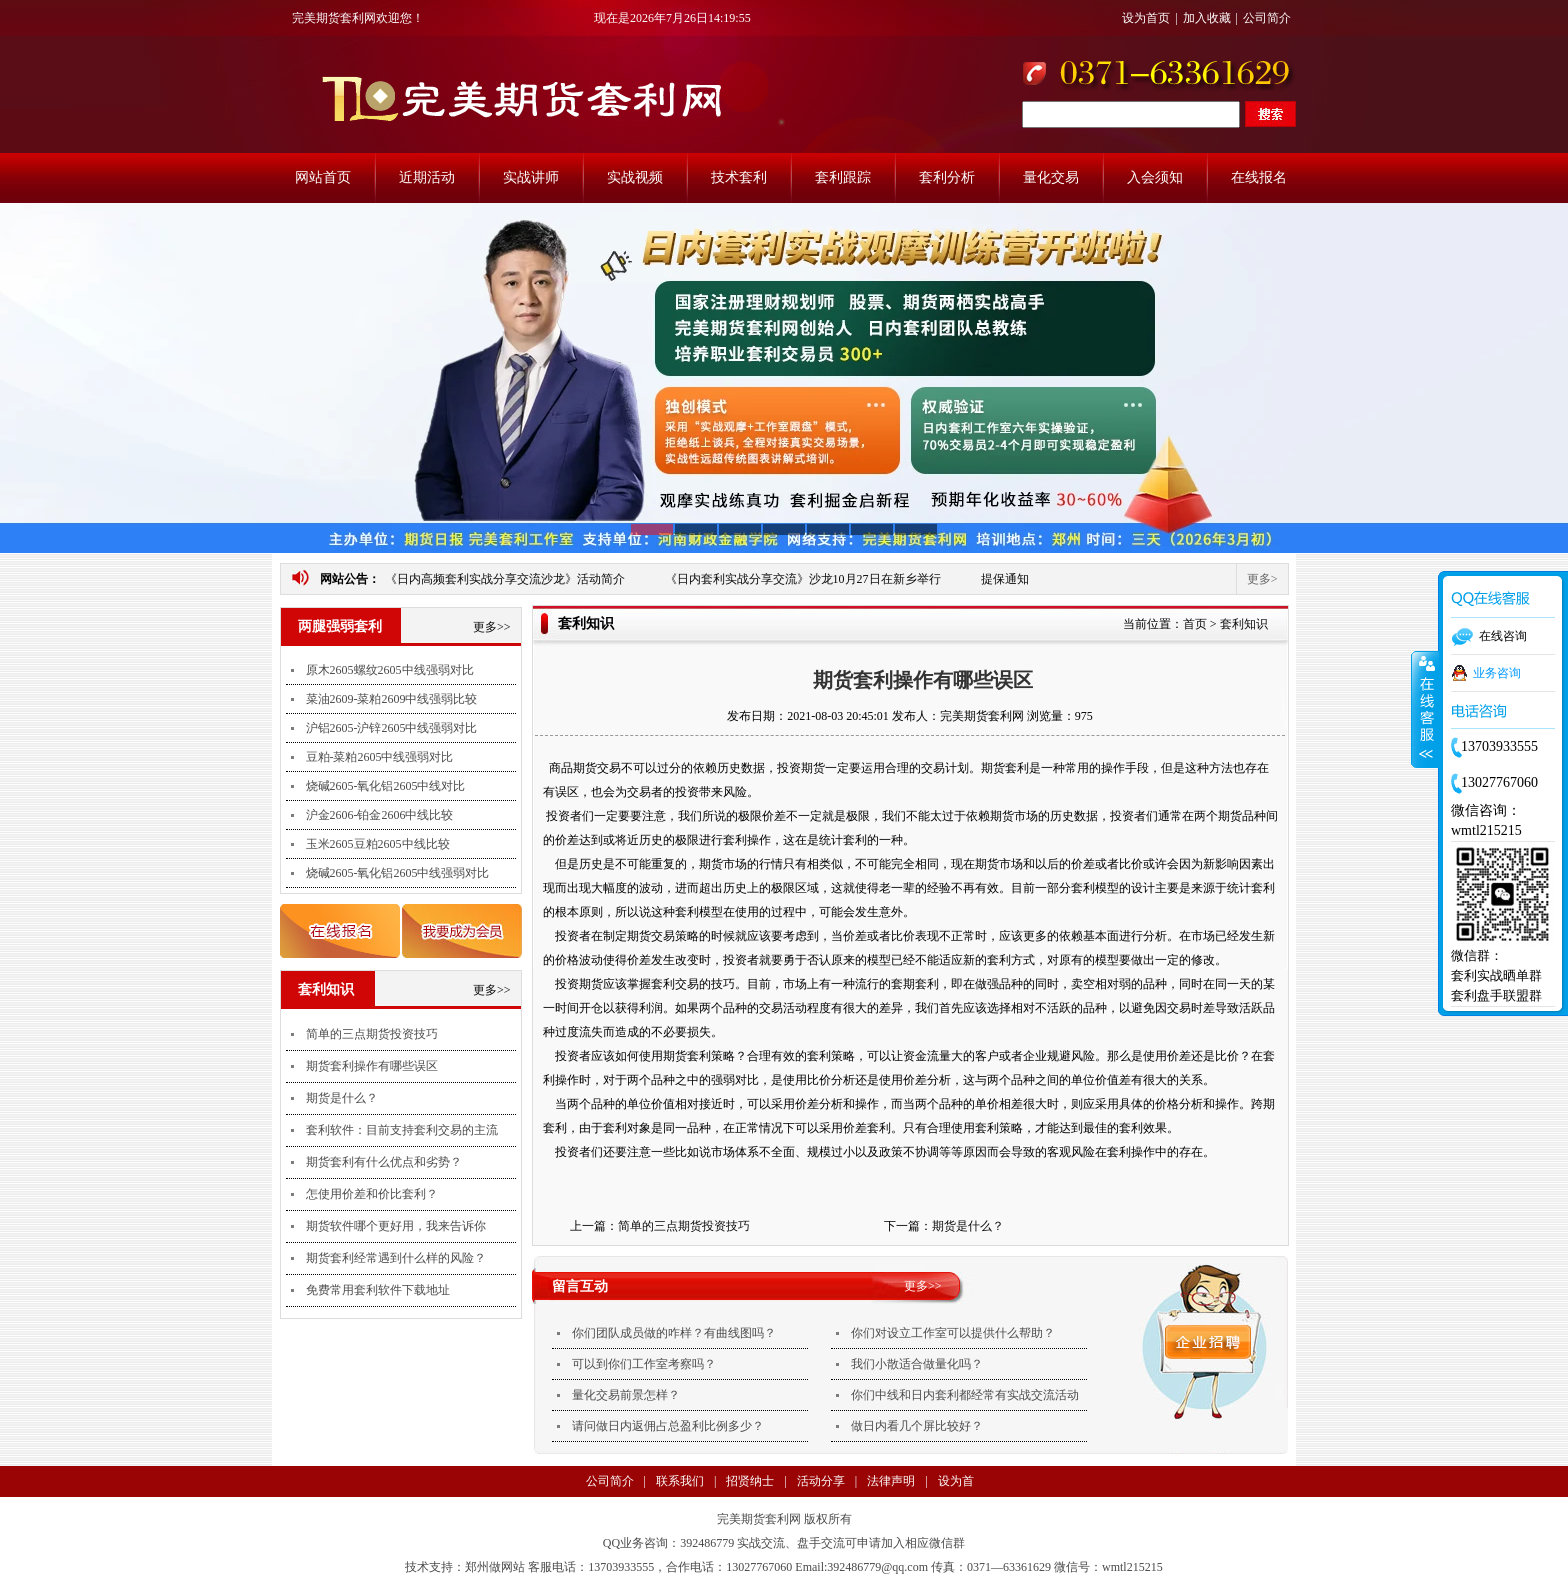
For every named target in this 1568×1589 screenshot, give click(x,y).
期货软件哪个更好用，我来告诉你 (396, 1226)
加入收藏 (1207, 18)
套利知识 (1244, 624)
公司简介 (1267, 18)
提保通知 (1005, 579)
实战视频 (635, 177)
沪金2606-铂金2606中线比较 (380, 815)
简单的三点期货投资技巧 (372, 1034)
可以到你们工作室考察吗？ (644, 1364)
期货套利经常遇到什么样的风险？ (396, 1258)
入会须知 (1155, 177)
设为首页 (1146, 18)
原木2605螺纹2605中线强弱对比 (390, 670)
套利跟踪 (843, 177)
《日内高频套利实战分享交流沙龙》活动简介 (505, 579)
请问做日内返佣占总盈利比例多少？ (668, 1426)
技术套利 (739, 177)
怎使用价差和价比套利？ (372, 1194)
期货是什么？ (342, 1098)
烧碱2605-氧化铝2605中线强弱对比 (398, 873)
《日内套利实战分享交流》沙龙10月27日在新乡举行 (803, 579)
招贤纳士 (750, 1481)
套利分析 (947, 177)
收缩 (1425, 710)
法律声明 (891, 1481)
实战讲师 (531, 177)
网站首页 (323, 177)
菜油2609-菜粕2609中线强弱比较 (392, 699)
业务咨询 (1497, 673)
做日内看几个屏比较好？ (917, 1426)
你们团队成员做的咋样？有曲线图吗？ (674, 1333)
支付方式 (637, 1512)
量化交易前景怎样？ (626, 1395)
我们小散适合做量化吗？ (917, 1364)
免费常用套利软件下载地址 (378, 1290)
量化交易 (1051, 177)
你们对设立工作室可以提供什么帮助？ (953, 1333)
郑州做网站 (495, 1567)
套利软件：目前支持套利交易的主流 (402, 1130)
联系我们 (680, 1481)
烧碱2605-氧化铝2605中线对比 (386, 786)
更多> (1262, 579)
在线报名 (1259, 177)
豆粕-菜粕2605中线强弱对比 (380, 757)
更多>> (492, 627)
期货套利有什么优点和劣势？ (384, 1162)
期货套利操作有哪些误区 (372, 1066)
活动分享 (821, 1481)
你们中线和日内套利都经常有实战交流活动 (965, 1395)
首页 (1195, 624)
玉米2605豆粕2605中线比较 (378, 844)
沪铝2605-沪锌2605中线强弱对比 (392, 728)
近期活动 (427, 177)
